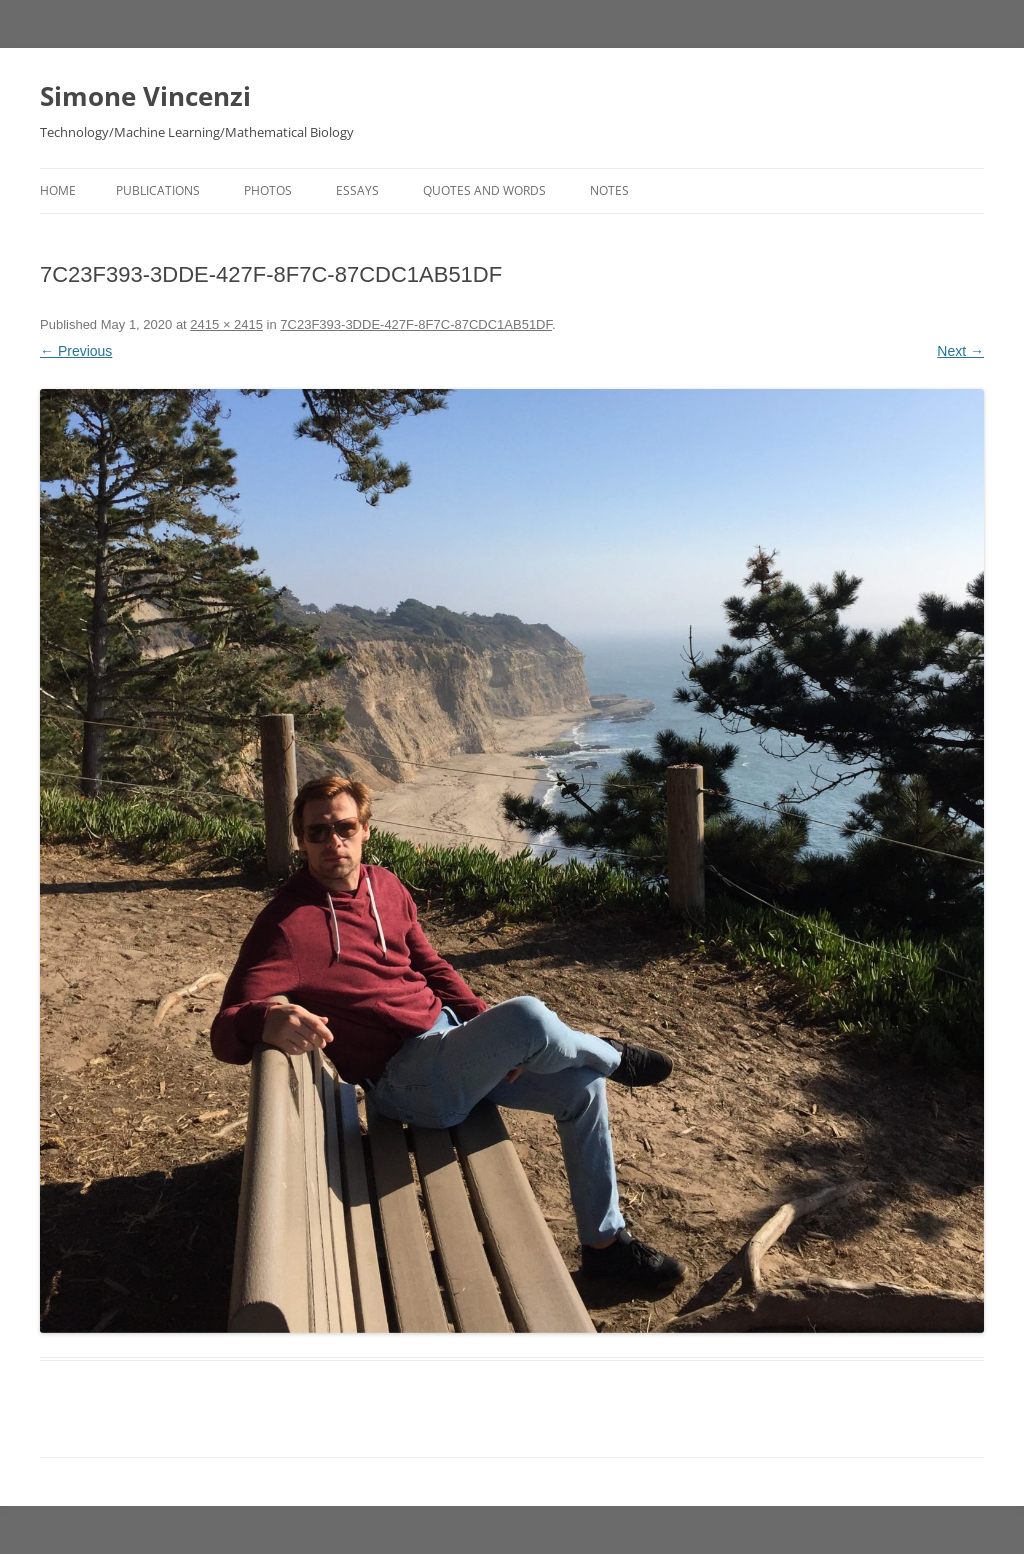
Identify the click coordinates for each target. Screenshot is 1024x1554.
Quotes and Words (484, 190)
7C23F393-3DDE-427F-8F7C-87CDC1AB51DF (416, 324)
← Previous (76, 351)
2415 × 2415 (226, 324)
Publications (158, 190)
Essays (357, 190)
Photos (268, 190)
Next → (960, 351)
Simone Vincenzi (145, 96)
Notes (609, 190)
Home (58, 190)
